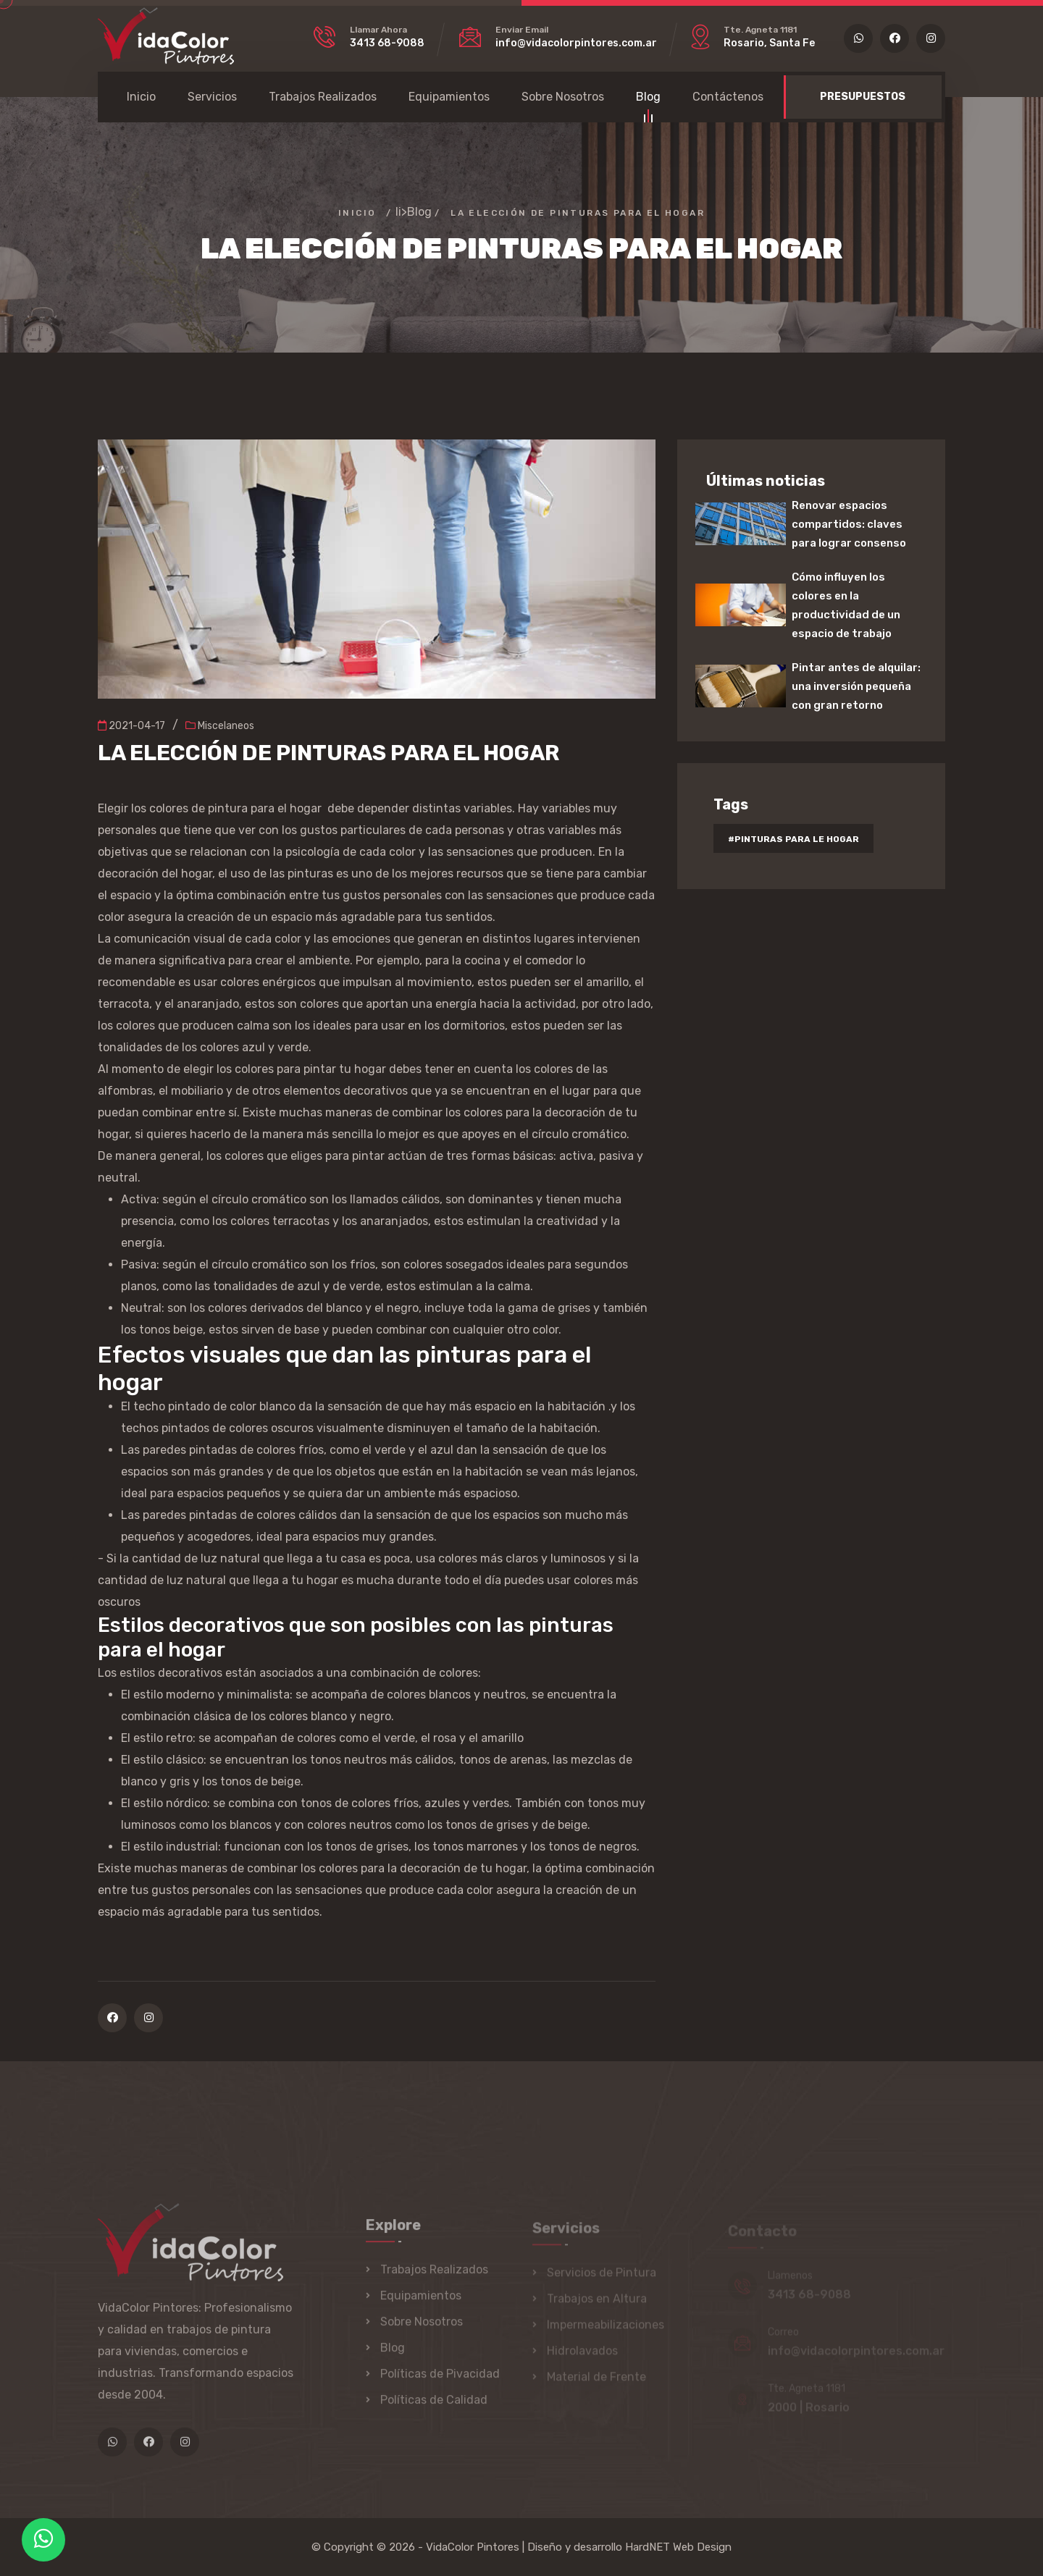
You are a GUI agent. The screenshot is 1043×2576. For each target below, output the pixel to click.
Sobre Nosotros (563, 97)
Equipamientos (449, 97)
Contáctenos (727, 97)
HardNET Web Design (678, 2547)
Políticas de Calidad (433, 2406)
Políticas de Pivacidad (440, 2380)
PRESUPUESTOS (862, 97)
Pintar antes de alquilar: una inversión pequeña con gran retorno (856, 686)
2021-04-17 (131, 726)
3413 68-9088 (387, 43)
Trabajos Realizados (323, 97)
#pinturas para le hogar (793, 839)
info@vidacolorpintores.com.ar (576, 43)
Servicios (212, 97)
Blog (648, 99)
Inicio (141, 97)
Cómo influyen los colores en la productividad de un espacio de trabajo (846, 605)
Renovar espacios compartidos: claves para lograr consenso (849, 524)
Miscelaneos (219, 726)
